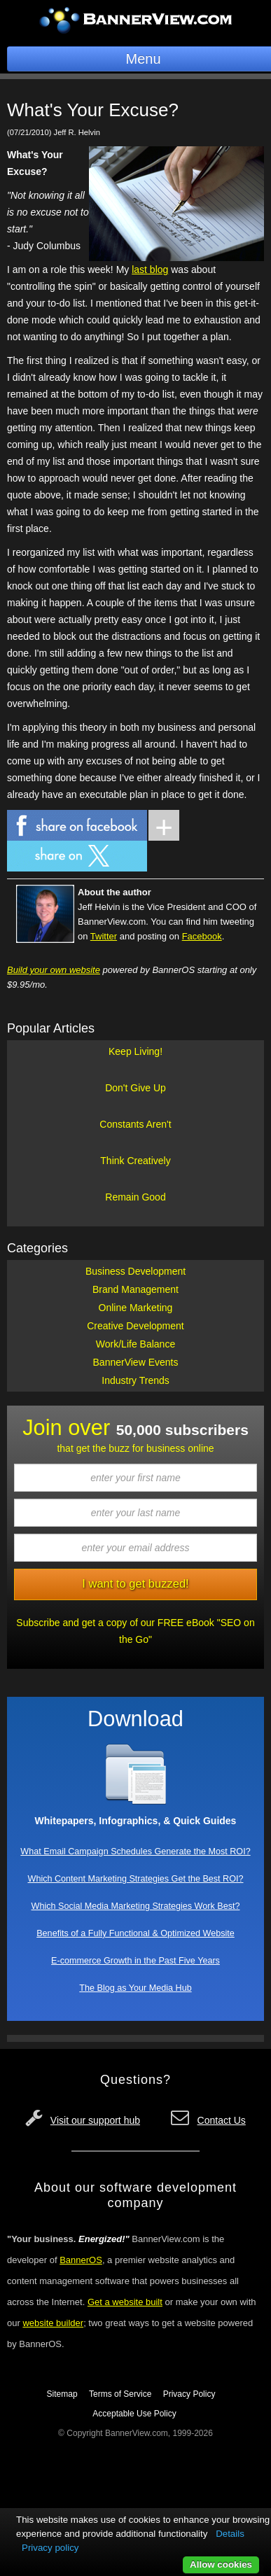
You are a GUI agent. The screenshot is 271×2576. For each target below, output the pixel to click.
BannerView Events (136, 1362)
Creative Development (135, 1325)
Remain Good (135, 1197)
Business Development (135, 1271)
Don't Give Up (135, 1087)
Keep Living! (135, 1051)
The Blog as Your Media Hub (135, 1988)
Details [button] (230, 2533)
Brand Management (135, 1289)
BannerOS (81, 2260)
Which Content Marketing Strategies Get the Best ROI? (136, 1879)
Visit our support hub (95, 2120)
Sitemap (62, 2394)
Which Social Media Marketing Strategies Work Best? (136, 1906)
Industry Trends (135, 1380)
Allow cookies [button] (221, 2564)
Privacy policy (50, 2547)
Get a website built (125, 2302)
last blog (150, 269)
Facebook (202, 936)
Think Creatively (135, 1160)
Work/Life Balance (135, 1344)
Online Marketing (136, 1307)
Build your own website (53, 970)
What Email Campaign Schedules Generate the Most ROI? (135, 1851)
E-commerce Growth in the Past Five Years (135, 1961)
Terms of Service (120, 2394)
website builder (52, 2323)
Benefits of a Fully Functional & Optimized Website (135, 1933)
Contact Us (221, 2120)
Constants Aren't (135, 1124)
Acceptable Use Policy (134, 2413)
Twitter (103, 936)
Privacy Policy (189, 2394)
